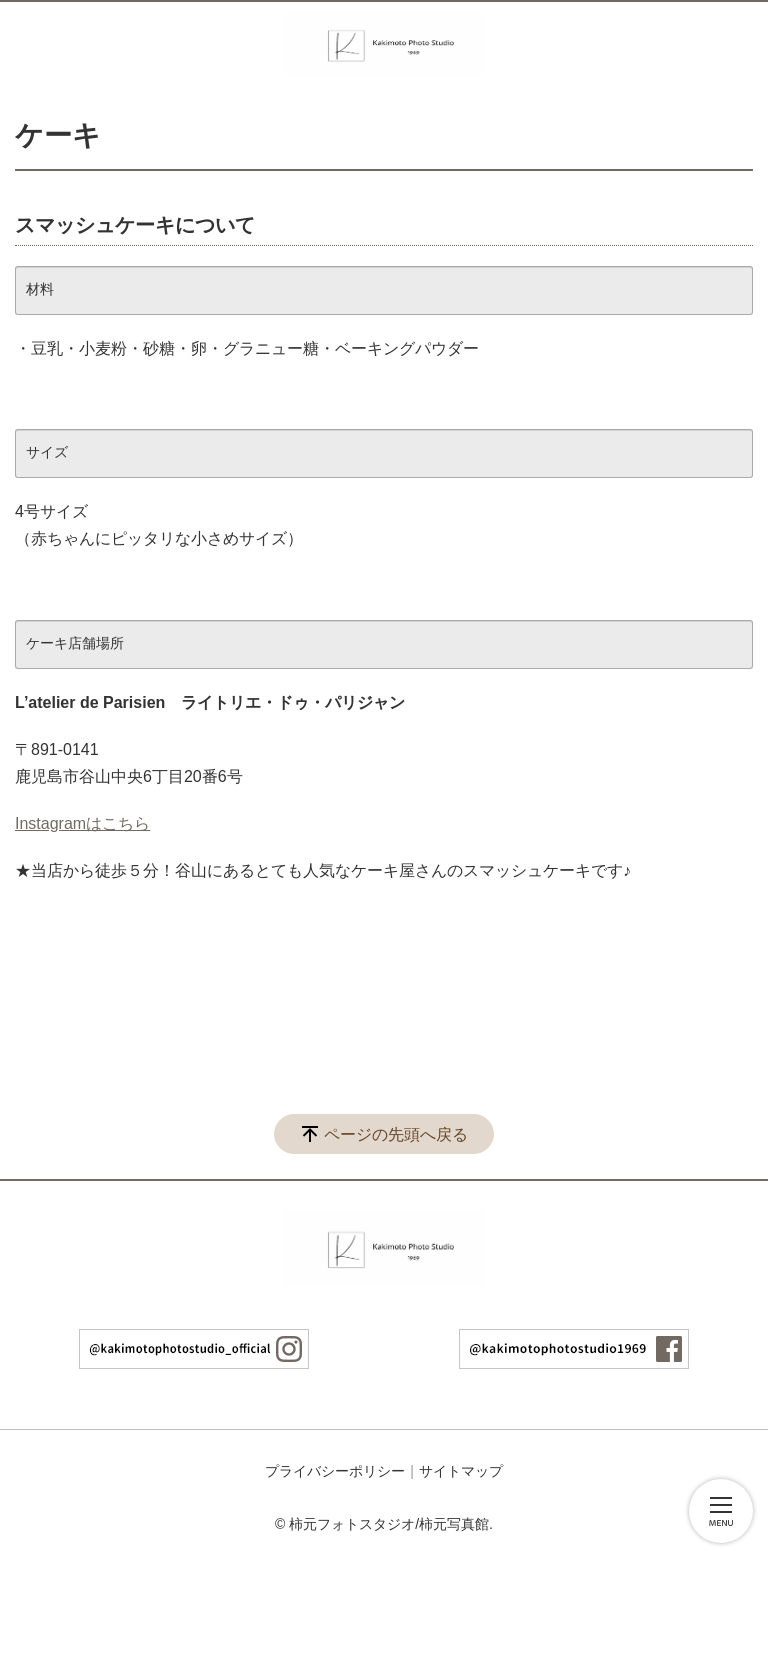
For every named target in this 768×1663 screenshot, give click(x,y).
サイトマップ (461, 1471)
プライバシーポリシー (335, 1471)
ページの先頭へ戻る (396, 1134)
